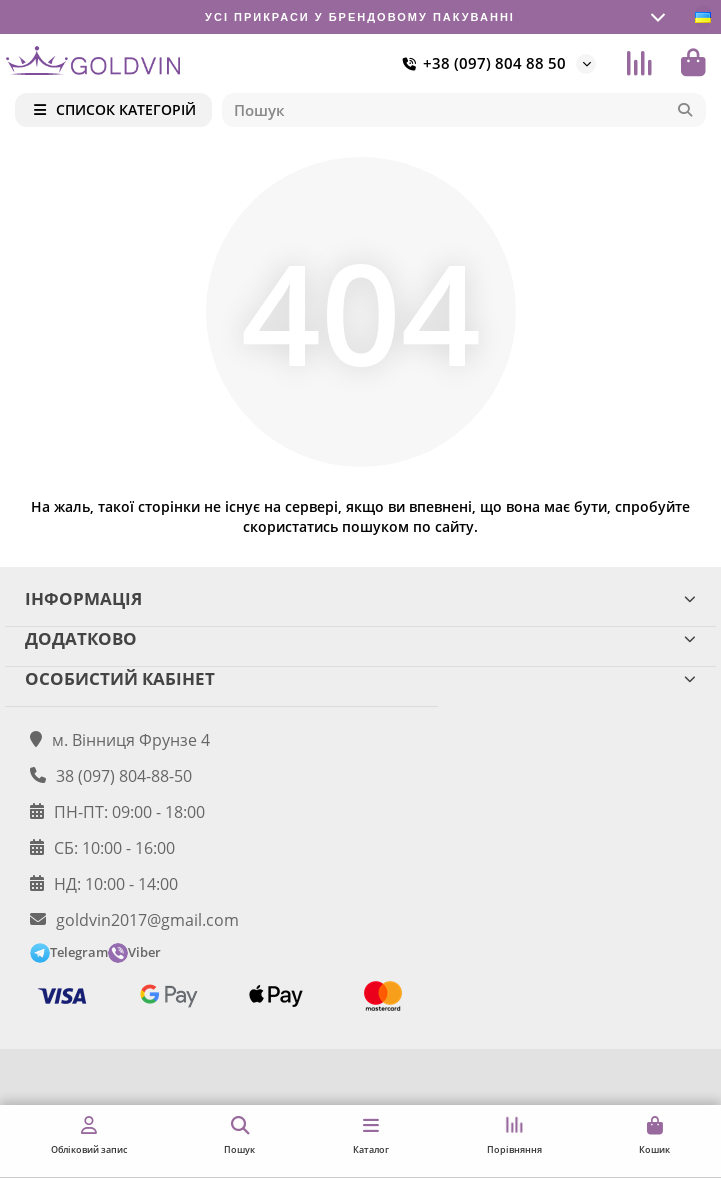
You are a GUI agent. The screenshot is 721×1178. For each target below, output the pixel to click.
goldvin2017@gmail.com (147, 920)
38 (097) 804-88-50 (124, 776)
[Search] (464, 110)
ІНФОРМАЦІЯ (360, 598)
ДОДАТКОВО (360, 638)
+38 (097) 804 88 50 (480, 64)
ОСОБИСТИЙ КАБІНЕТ (360, 678)
